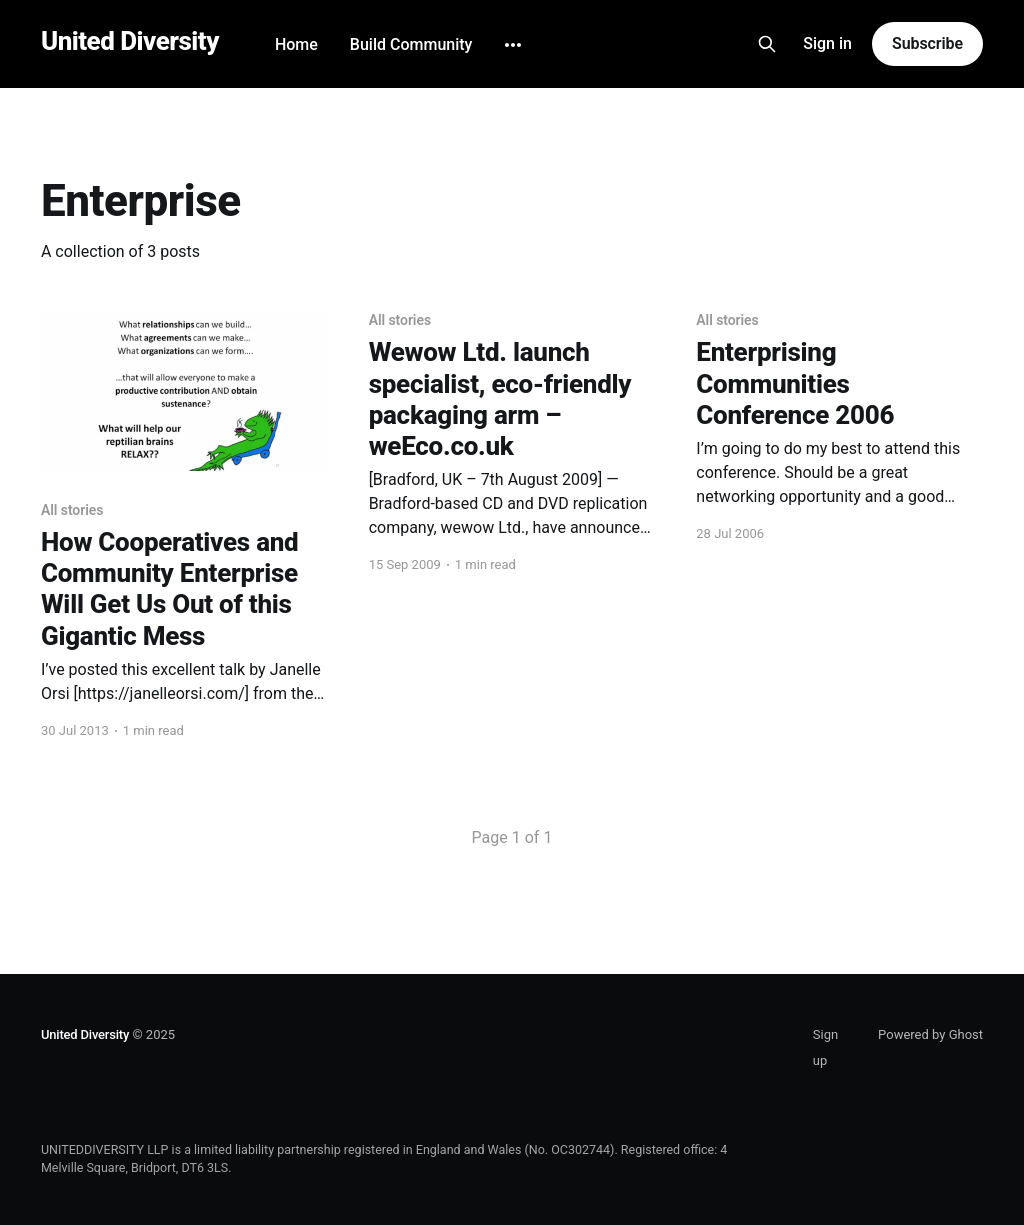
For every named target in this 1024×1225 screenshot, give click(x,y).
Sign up (825, 1047)
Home (296, 44)
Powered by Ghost (930, 1034)
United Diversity (130, 41)
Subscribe (927, 43)
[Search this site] (767, 44)
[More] (513, 45)
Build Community (411, 44)
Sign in (827, 43)
